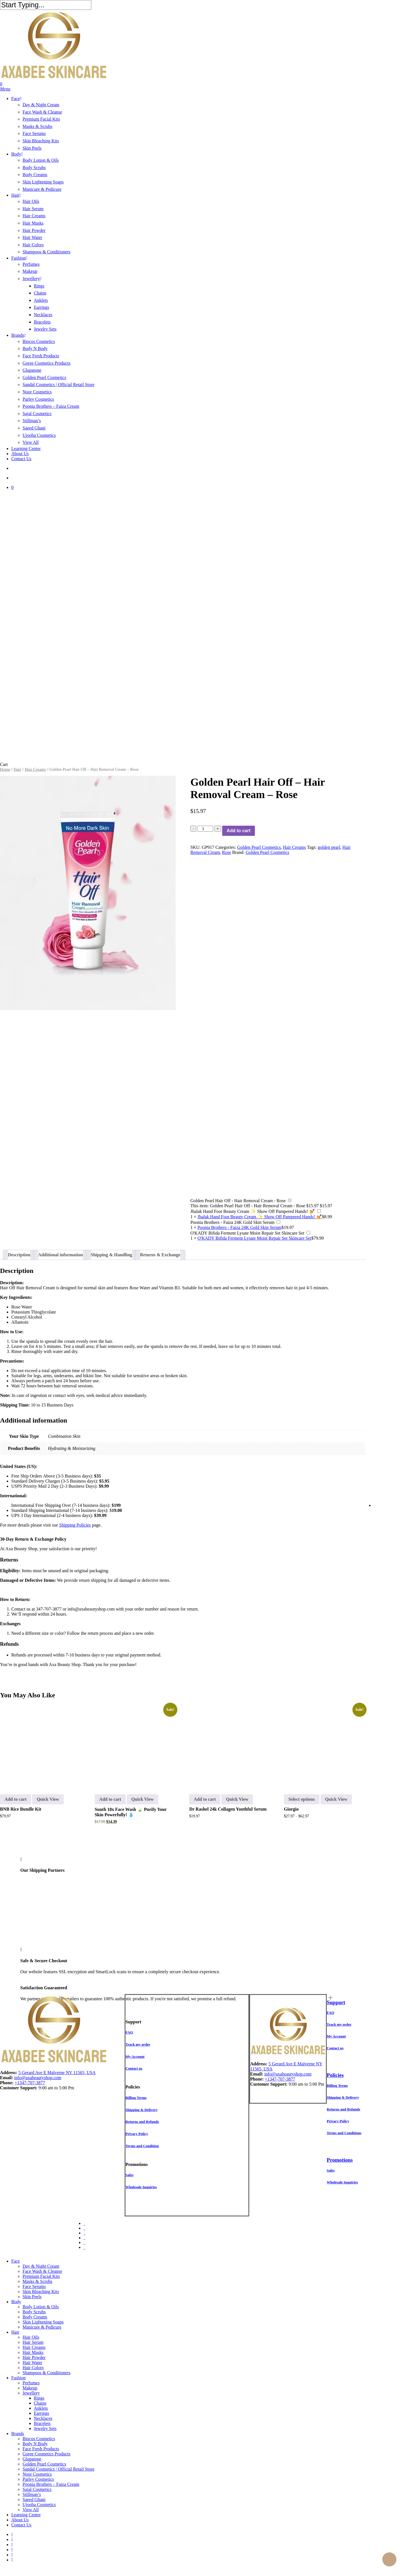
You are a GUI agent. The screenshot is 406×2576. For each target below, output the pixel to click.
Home (5, 769)
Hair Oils (31, 2337)
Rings (39, 2398)
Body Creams (35, 2316)
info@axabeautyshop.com (91, 1609)
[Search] (45, 5)
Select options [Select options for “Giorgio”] (301, 1799)
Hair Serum (33, 2342)
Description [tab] (19, 1254)
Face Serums (34, 2286)
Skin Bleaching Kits (41, 2291)
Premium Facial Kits (41, 2276)
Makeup (30, 2387)
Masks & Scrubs (37, 2281)
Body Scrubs (34, 2311)
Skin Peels (32, 2296)
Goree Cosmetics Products (46, 2453)
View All (31, 2509)
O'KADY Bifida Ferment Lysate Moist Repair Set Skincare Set (247, 1233)
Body (16, 2301)
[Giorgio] (324, 1745)
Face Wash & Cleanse (42, 2271)
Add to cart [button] (16, 1799)
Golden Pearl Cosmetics (259, 847)
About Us (20, 2519)
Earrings (41, 2413)
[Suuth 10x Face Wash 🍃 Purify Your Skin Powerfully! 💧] (135, 1745)
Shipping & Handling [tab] (111, 1254)
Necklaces (43, 2418)
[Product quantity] (205, 829)
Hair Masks (33, 2352)
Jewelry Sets (45, 2428)
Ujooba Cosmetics (39, 2504)
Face (15, 2261)
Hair (17, 769)
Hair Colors (33, 2367)
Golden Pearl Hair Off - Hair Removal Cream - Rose (238, 1200)
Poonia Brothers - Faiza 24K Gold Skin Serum (232, 1222)
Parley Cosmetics (38, 2479)
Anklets (41, 2408)
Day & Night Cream (41, 2266)
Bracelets (42, 2423)
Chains (40, 2403)
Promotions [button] (340, 2160)
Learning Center (26, 2514)
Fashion (18, 2377)
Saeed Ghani (34, 2499)
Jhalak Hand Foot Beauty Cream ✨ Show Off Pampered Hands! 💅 (252, 1211)
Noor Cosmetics (37, 2474)
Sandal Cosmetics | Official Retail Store (58, 2469)
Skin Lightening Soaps (43, 2322)
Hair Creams (35, 769)
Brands (17, 2433)
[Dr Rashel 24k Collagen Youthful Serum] (229, 1745)
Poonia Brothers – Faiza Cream (51, 2484)
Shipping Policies (75, 1525)
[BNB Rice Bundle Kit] (40, 1745)
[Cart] (203, 84)
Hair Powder (34, 2357)
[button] (5, 89)
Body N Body (35, 2443)
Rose (226, 852)
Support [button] (336, 2002)
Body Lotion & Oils (41, 2306)
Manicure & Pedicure (42, 2327)
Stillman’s (32, 2494)
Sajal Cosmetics (37, 2489)
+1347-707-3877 (30, 2082)
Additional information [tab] (60, 1254)
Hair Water (32, 2362)
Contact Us (21, 2524)
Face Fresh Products (41, 2448)
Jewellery (31, 2393)
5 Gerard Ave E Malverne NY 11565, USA (57, 2072)
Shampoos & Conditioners (46, 2372)
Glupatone (32, 2459)
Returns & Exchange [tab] (160, 1254)
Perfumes (31, 2382)
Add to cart (238, 830)
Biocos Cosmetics (39, 2438)
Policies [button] (335, 2075)
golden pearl (329, 847)
